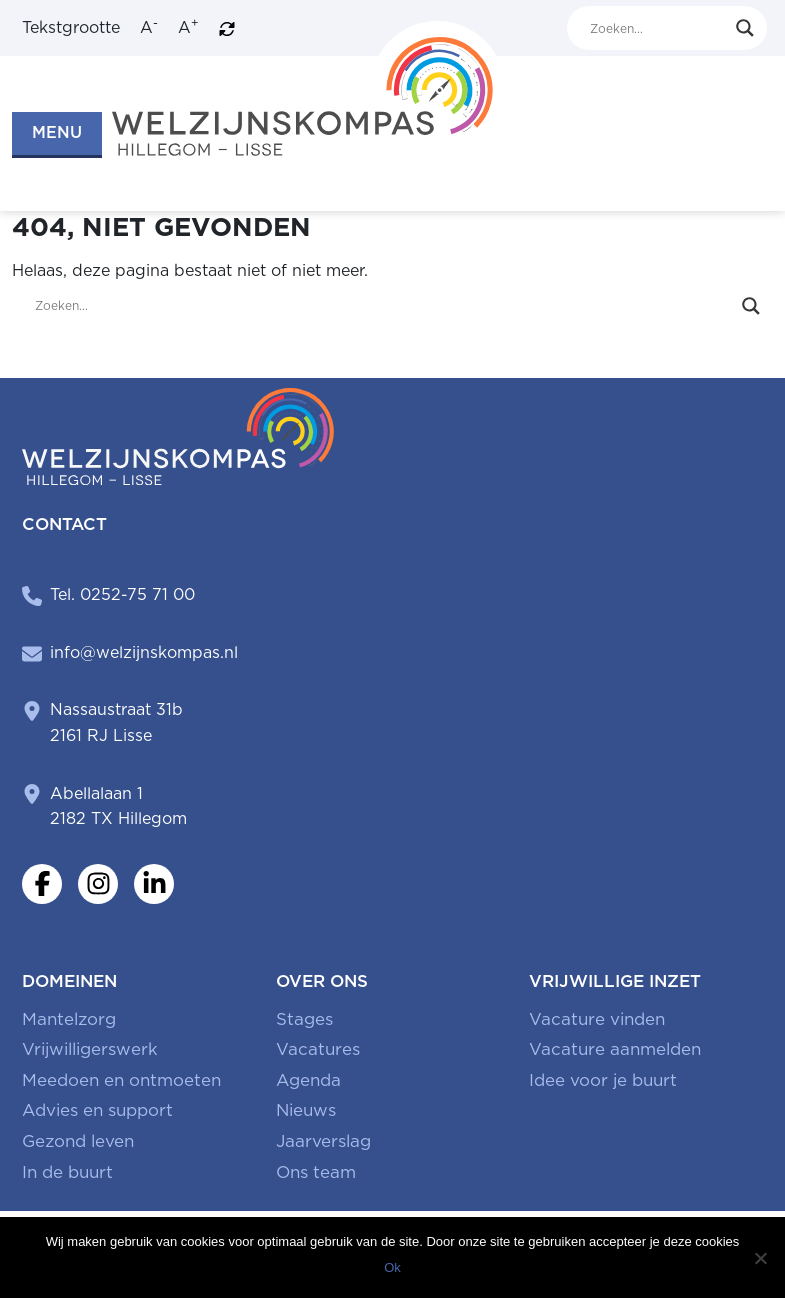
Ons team (316, 1172)
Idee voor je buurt (603, 1080)
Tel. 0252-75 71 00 (122, 594)
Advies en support (97, 1110)
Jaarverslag (323, 1141)
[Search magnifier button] (745, 28)
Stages (304, 1019)
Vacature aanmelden (615, 1049)
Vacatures (318, 1049)
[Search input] (658, 28)
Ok (392, 1267)
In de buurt (67, 1172)
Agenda (308, 1080)
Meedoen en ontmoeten (121, 1080)
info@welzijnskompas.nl (144, 652)
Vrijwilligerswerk (90, 1049)
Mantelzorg (69, 1019)
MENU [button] (57, 132)
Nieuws (306, 1110)
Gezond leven (78, 1141)
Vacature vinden (597, 1019)
